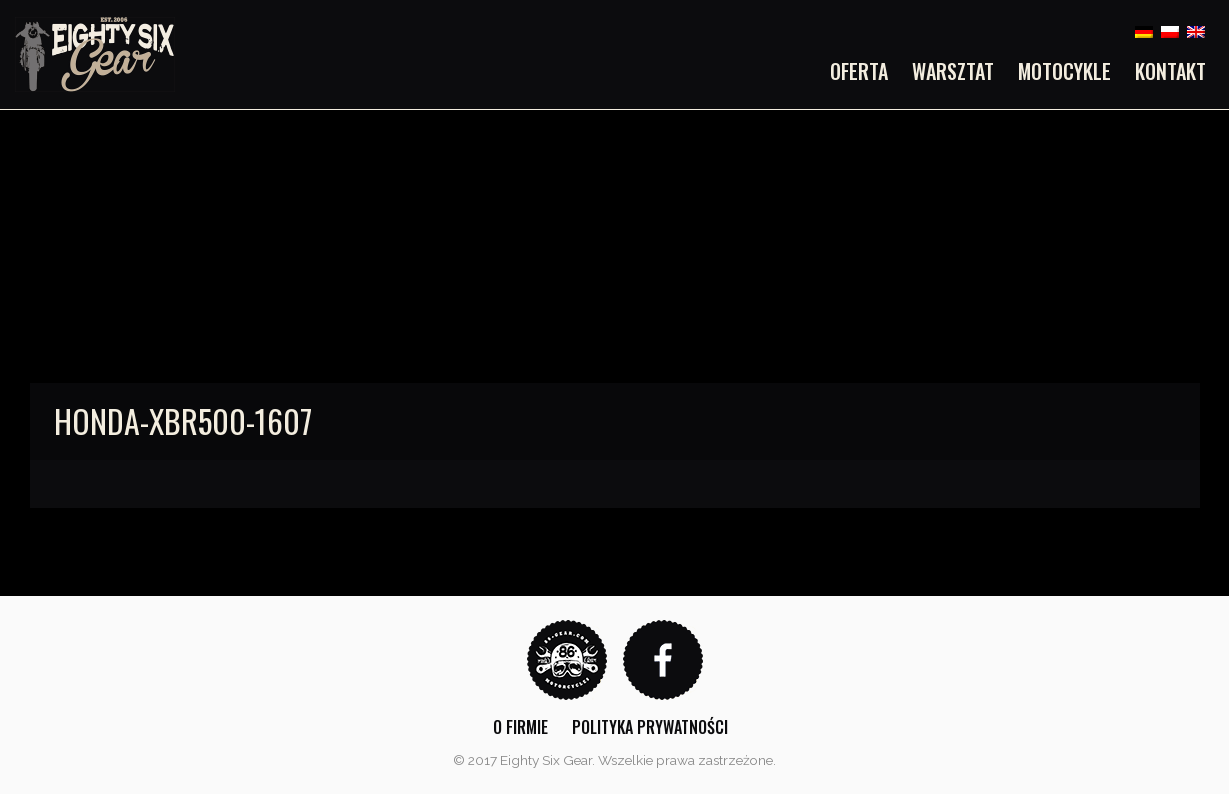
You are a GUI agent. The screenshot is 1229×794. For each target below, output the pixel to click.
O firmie (520, 727)
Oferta (859, 71)
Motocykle (1064, 71)
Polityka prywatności (650, 727)
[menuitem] (865, 71)
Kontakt (1170, 71)
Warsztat (953, 71)
